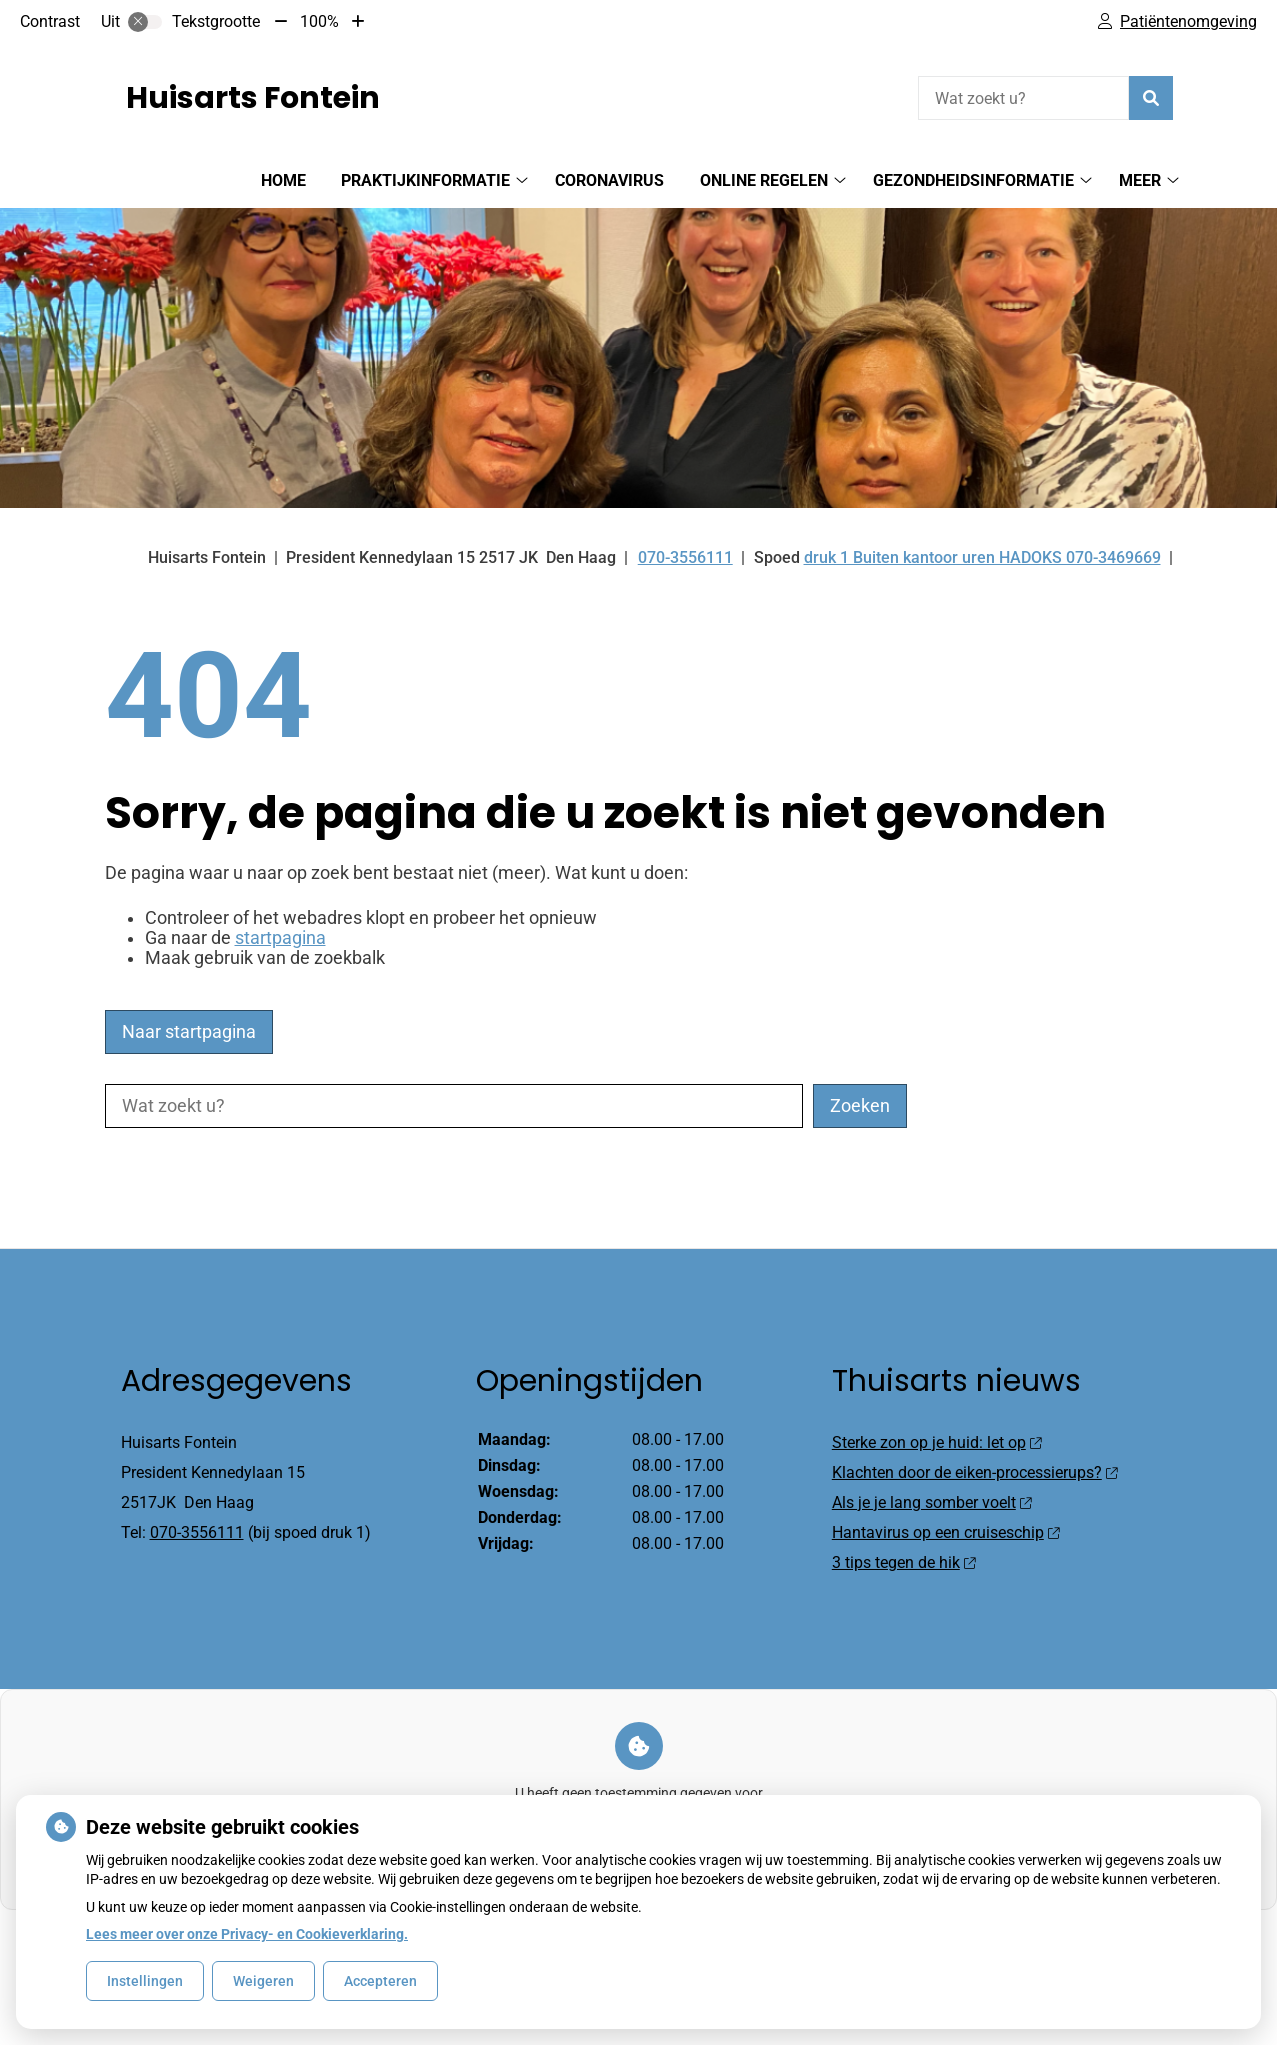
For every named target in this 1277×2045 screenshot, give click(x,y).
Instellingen (145, 1981)
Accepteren (380, 1981)
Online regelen (764, 180)
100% (319, 21)
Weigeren (263, 1981)
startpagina (280, 938)
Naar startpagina (189, 1032)
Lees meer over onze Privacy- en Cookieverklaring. (247, 1934)
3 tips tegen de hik (903, 1562)
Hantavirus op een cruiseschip (945, 1532)
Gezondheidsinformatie (973, 180)
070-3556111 (197, 1532)
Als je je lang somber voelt (931, 1502)
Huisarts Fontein (253, 98)
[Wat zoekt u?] (1023, 98)
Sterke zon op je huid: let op (936, 1442)
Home (283, 180)
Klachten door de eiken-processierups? (974, 1472)
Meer (1140, 180)
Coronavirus (609, 180)
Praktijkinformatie (425, 180)
